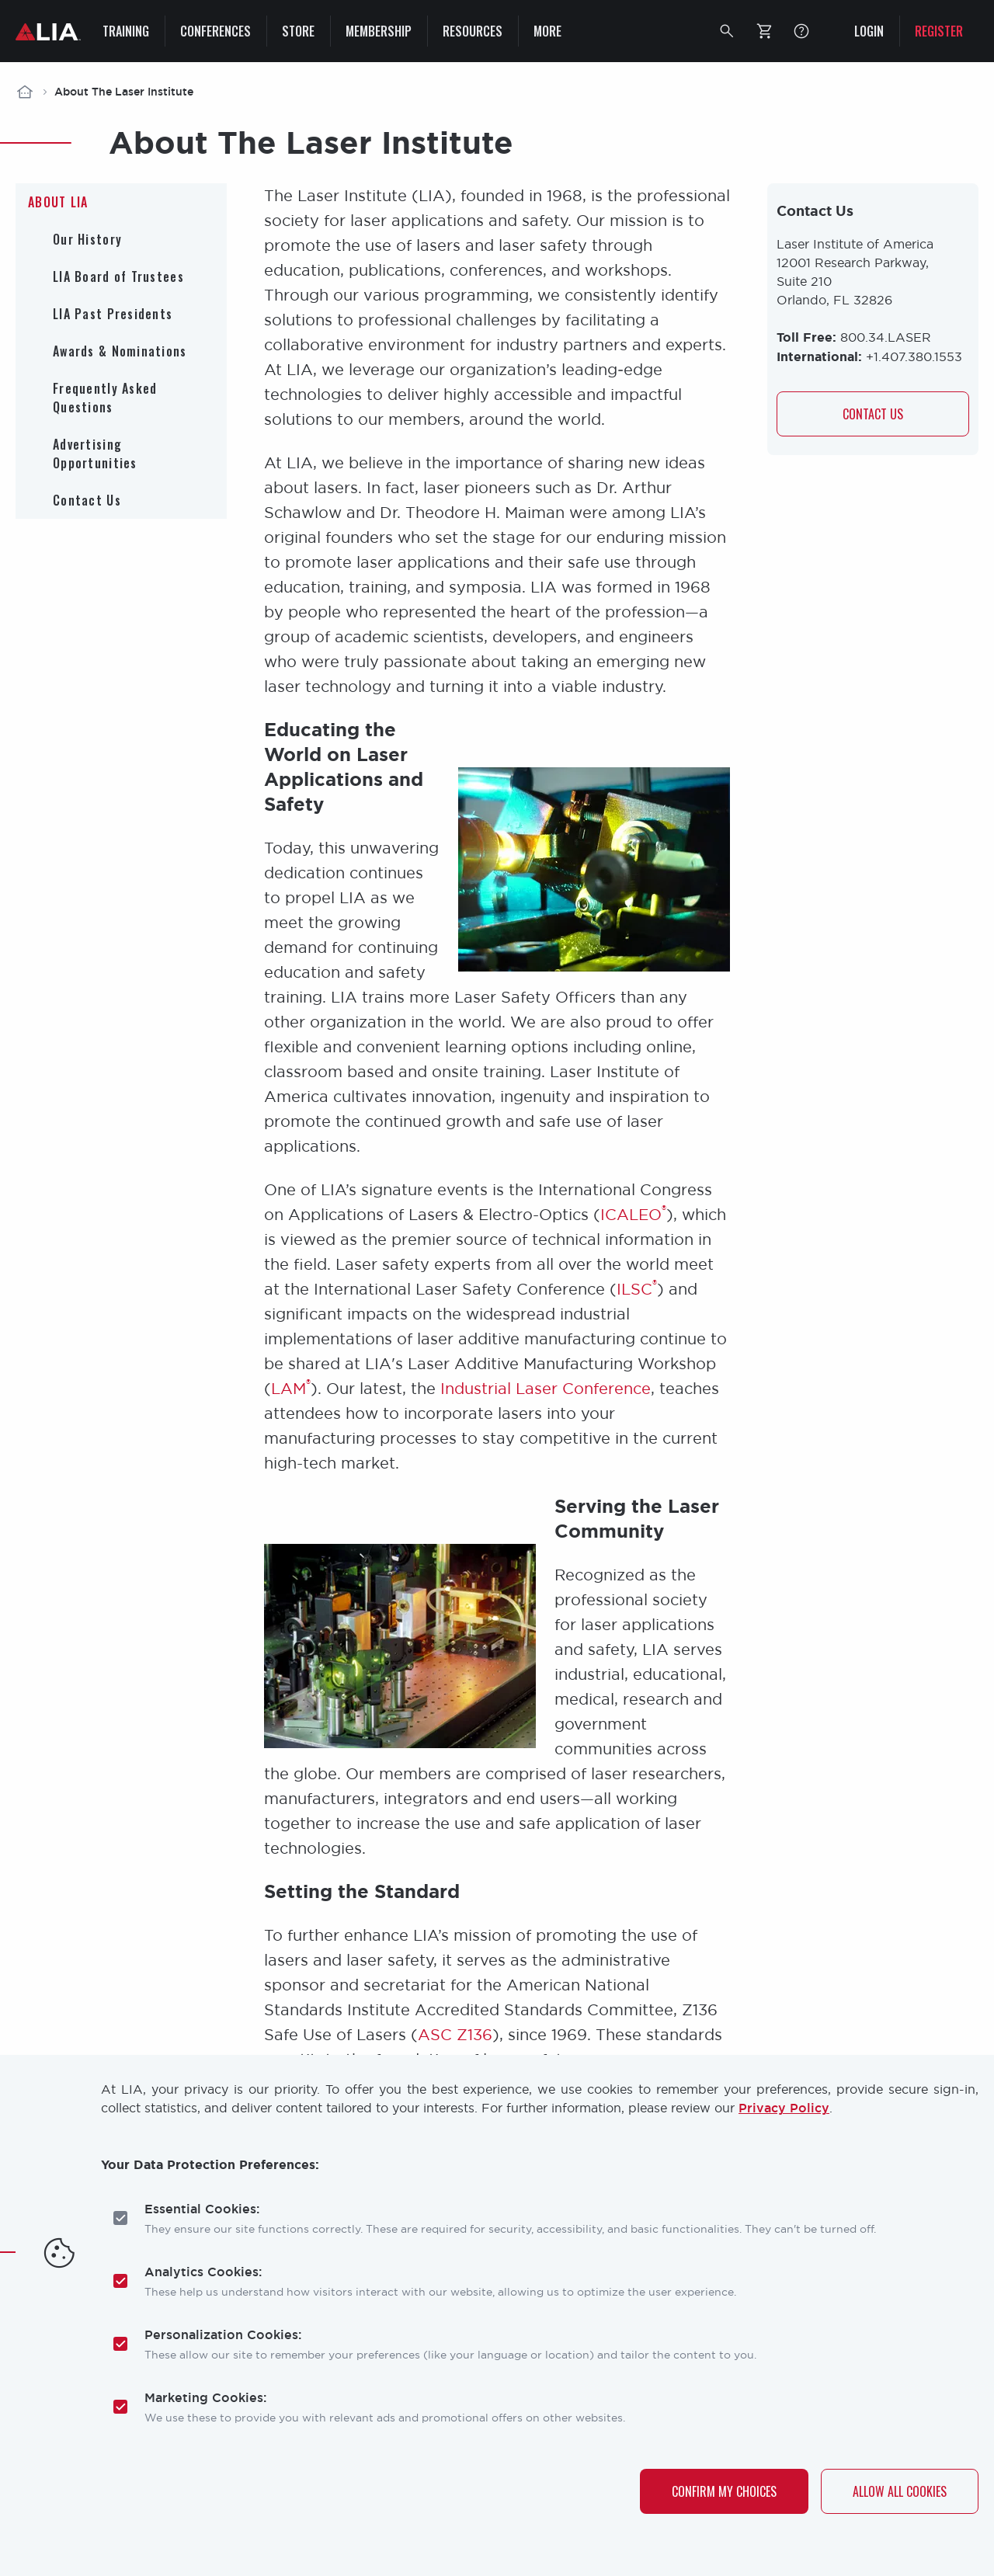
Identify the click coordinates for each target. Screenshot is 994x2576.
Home (25, 91)
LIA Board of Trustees (118, 276)
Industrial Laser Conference (545, 1388)
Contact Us (87, 500)
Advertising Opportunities (95, 453)
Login (869, 31)
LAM (291, 1388)
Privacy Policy (784, 2108)
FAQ (801, 31)
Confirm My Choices (724, 2491)
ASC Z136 (455, 2034)
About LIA (58, 202)
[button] (727, 31)
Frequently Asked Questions (105, 397)
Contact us (873, 414)
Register (939, 31)
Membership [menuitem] (379, 31)
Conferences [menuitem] (215, 31)
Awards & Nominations (120, 351)
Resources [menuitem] (472, 31)
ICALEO (633, 1214)
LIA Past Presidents (112, 313)
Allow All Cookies (900, 2491)
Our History (87, 239)
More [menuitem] (547, 31)
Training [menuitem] (126, 31)
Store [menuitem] (298, 31)
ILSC (637, 1288)
